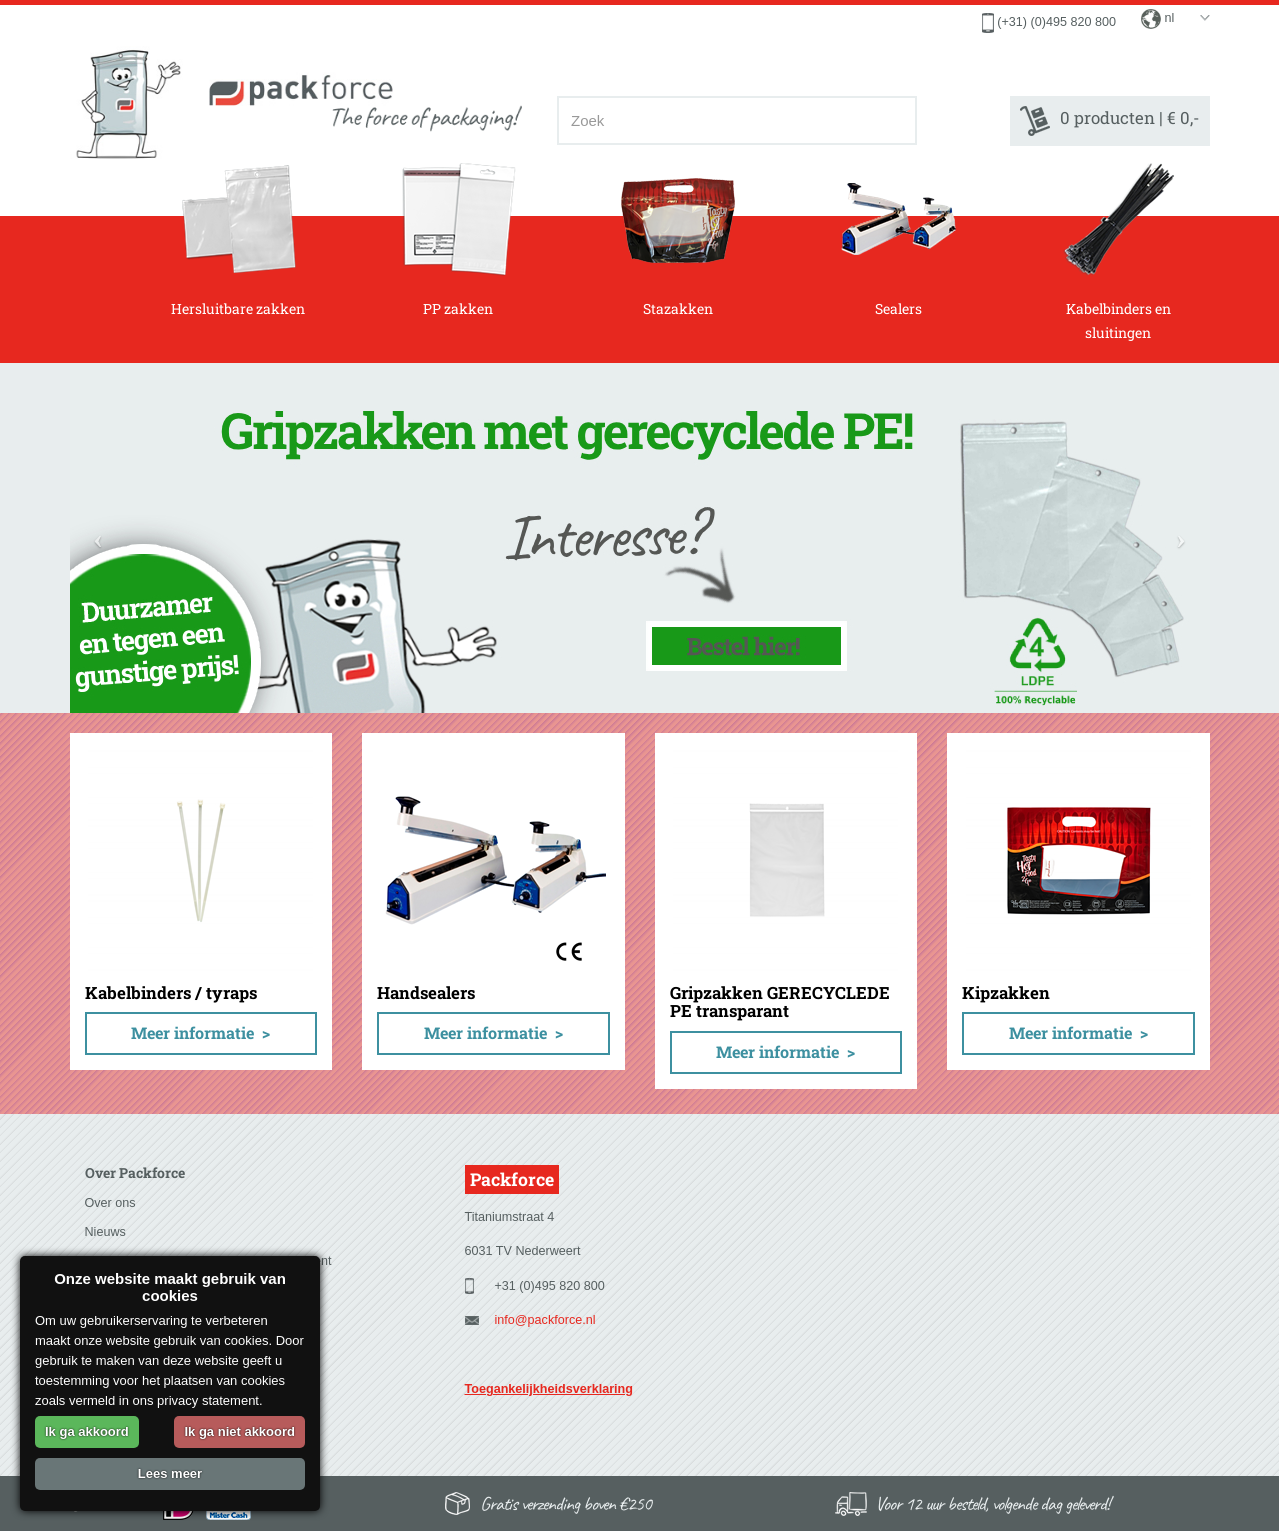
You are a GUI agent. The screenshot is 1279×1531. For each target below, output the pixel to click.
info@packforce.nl (545, 1320)
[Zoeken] (895, 120)
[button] (98, 538)
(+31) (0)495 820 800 (1056, 22)
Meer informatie (192, 1032)
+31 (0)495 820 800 (550, 1286)
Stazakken (678, 240)
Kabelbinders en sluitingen (1118, 252)
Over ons (110, 1203)
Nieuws (105, 1232)
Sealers (898, 240)
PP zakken (458, 240)
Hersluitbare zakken (238, 240)
